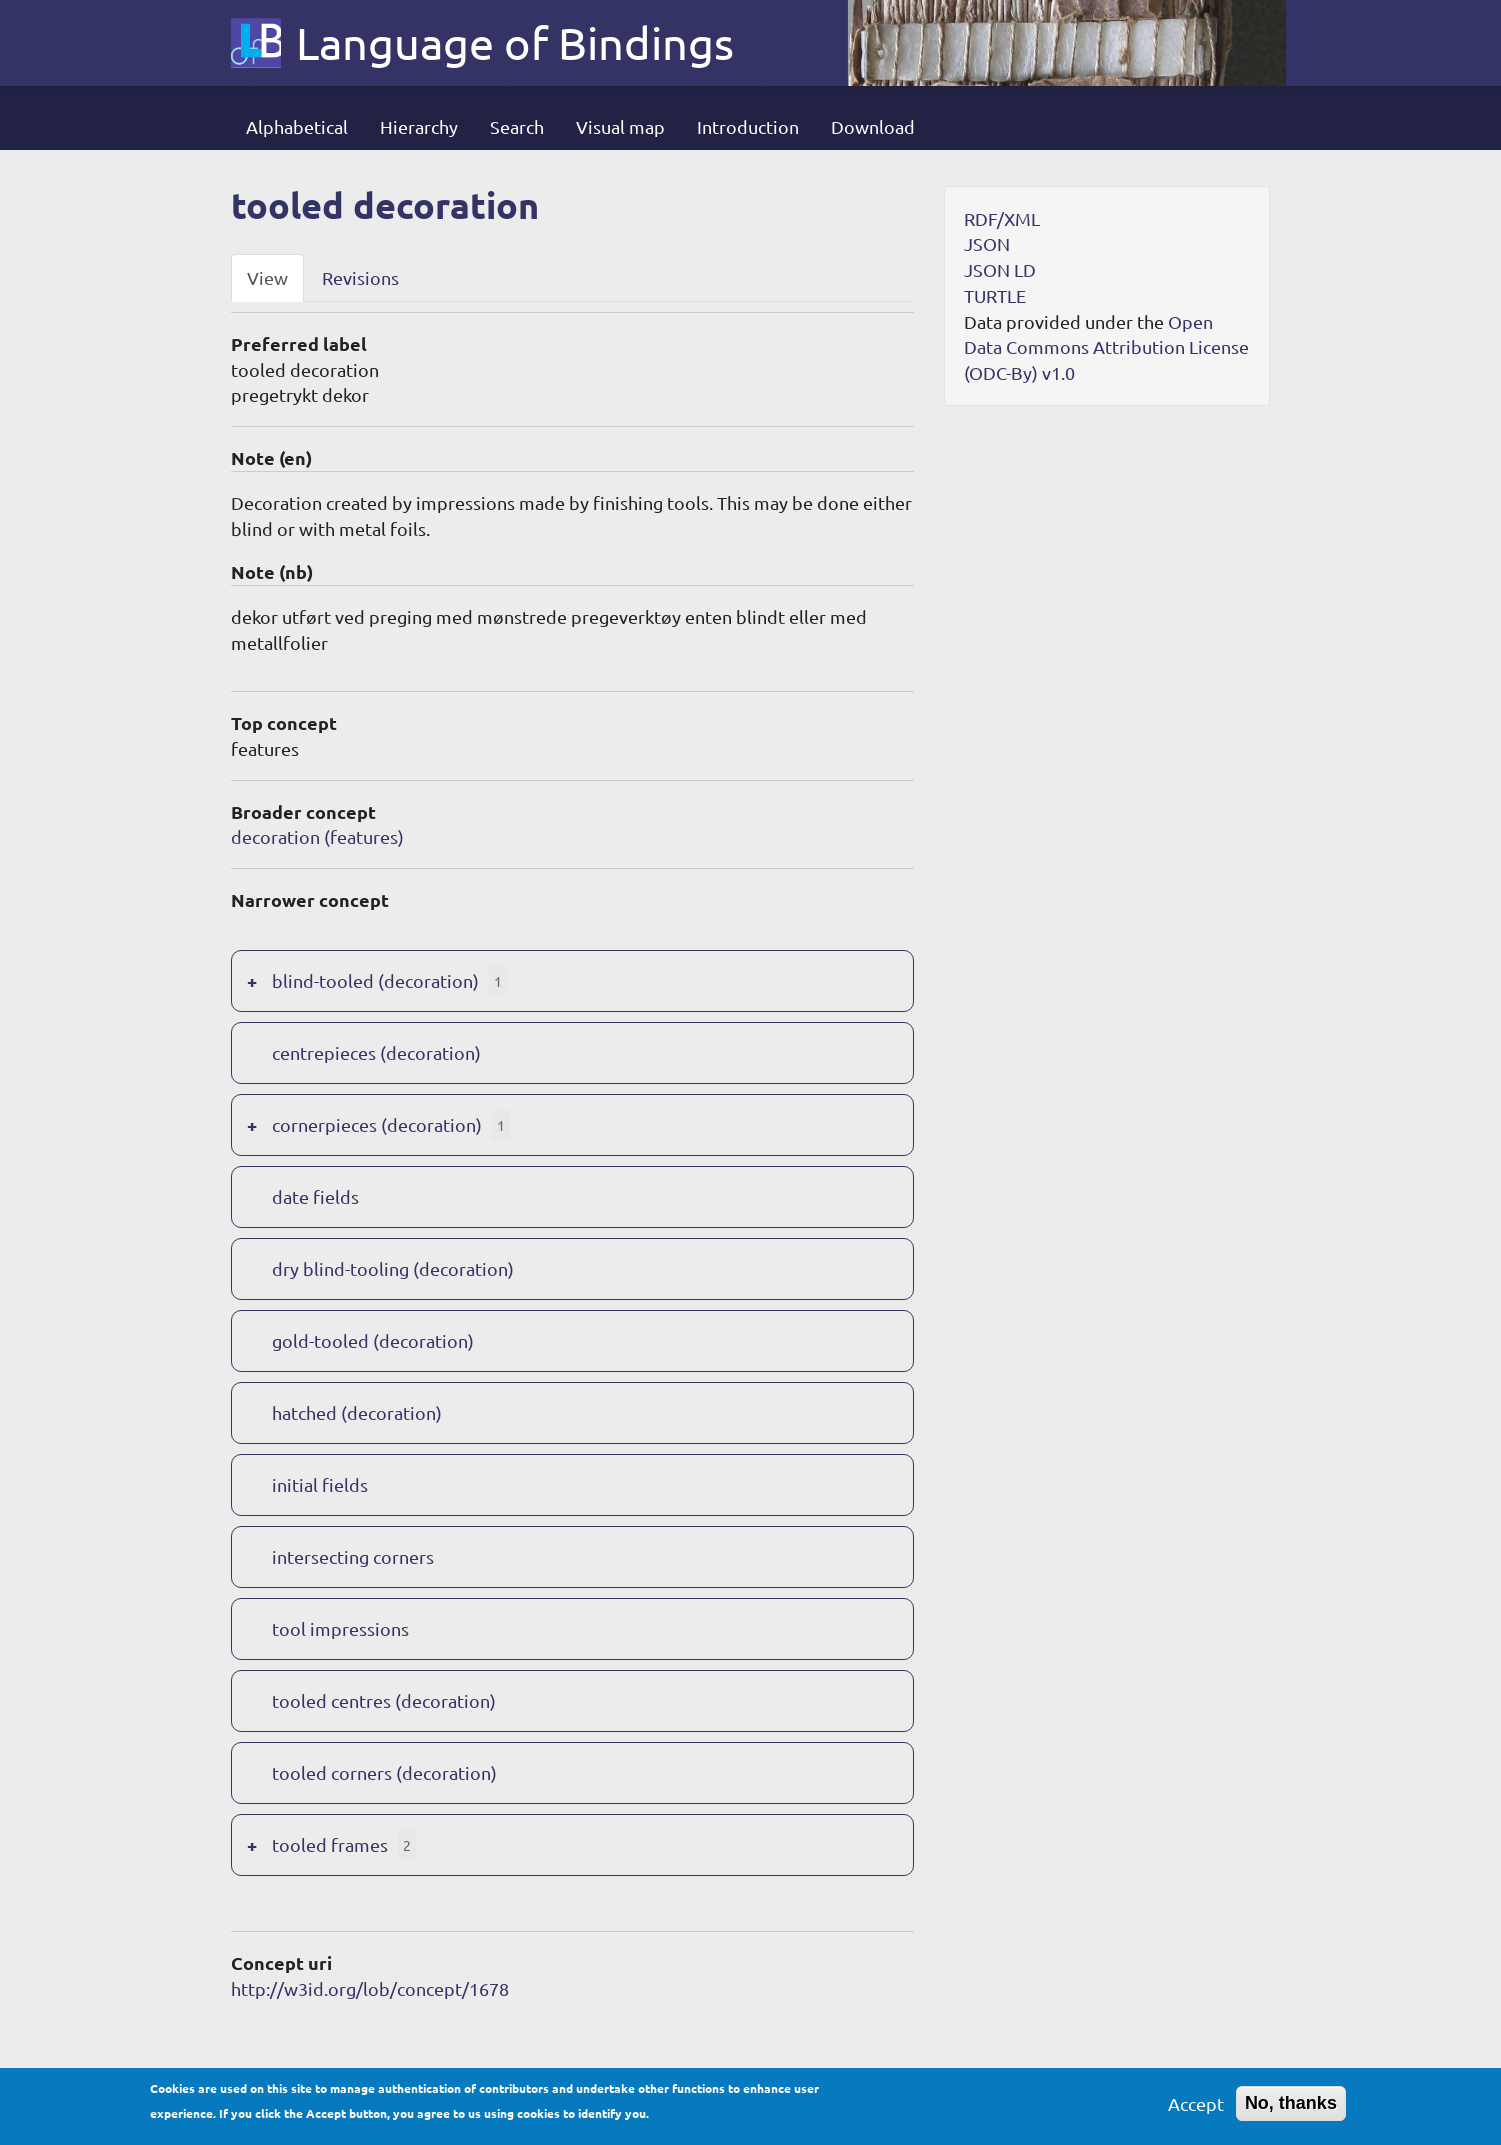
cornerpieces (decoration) (377, 1124)
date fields (315, 1196)
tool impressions (340, 1628)
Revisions (360, 277)
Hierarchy (419, 126)
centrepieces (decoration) (376, 1052)
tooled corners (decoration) (384, 1772)
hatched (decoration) (357, 1412)
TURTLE (995, 295)
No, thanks (1291, 2111)
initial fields (320, 1484)
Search (517, 126)
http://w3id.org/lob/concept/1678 (370, 1988)
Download (873, 126)
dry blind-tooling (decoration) (393, 1268)
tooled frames (330, 1844)
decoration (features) (317, 836)
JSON (987, 243)
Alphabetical (297, 126)
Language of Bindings (515, 43)
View (267, 277)
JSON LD (1000, 269)
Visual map (620, 126)
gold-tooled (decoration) (373, 1340)
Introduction (748, 126)
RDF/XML (1002, 218)
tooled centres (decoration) (384, 1700)
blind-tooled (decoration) (375, 980)
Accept (1196, 2111)
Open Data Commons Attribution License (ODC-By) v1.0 (1106, 347)
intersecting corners (353, 1556)
